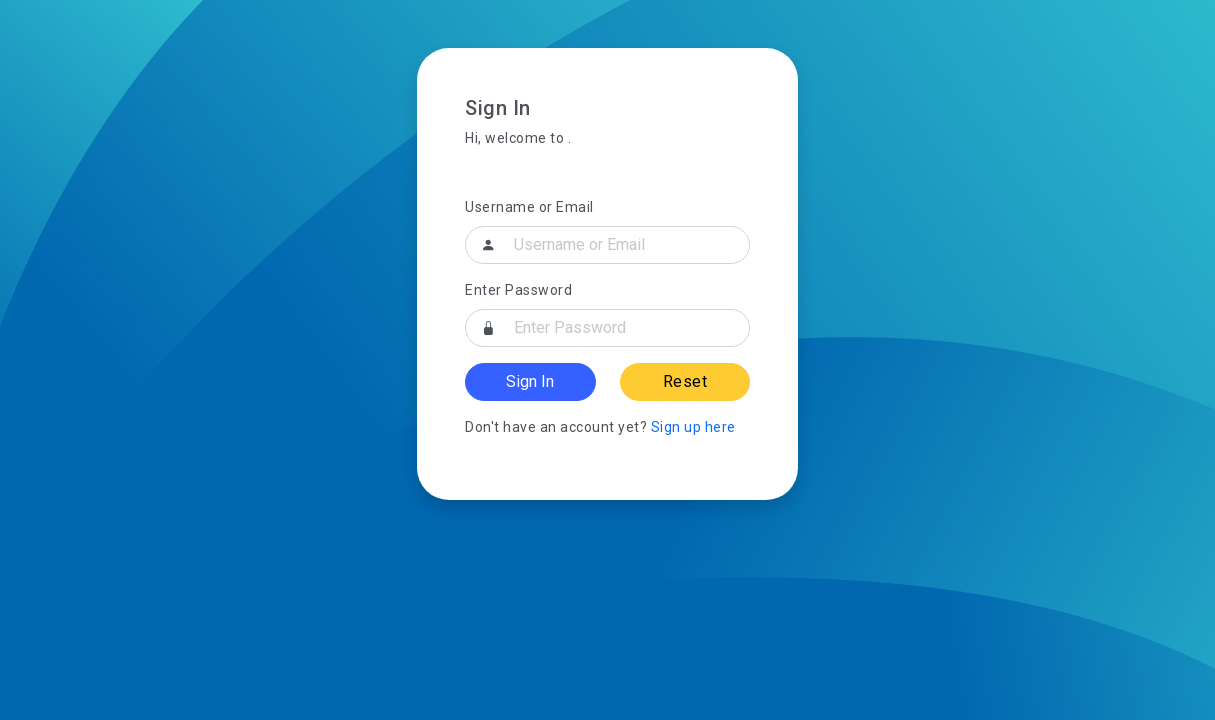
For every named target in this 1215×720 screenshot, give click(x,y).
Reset (685, 381)
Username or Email (529, 207)
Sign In (530, 381)
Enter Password (518, 290)
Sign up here (693, 427)
